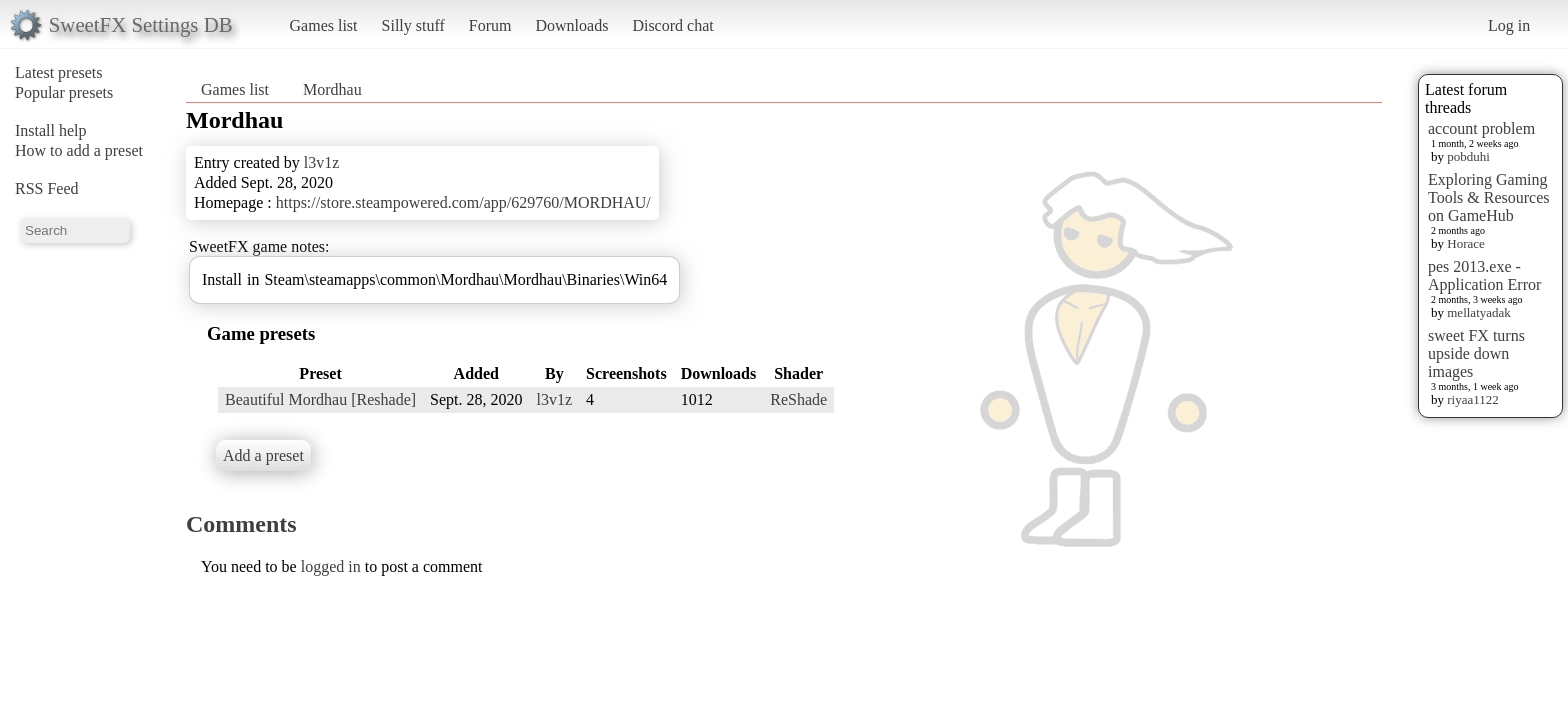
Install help (51, 130)
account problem (1481, 128)
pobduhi (1468, 156)
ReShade (798, 399)
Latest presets (59, 72)
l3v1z (322, 162)
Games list (324, 25)
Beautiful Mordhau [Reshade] (320, 399)
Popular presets (64, 92)
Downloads (571, 25)
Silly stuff (413, 25)
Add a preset (263, 455)
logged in (331, 566)
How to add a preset (79, 150)
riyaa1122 (1473, 399)
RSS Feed (47, 188)
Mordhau (332, 89)
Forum (490, 25)
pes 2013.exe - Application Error (1484, 275)
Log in (1509, 25)
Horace (1466, 243)
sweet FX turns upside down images (1476, 353)
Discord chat (672, 25)
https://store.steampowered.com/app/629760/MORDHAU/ (463, 202)
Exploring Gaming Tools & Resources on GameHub (1489, 197)
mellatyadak (1479, 312)
